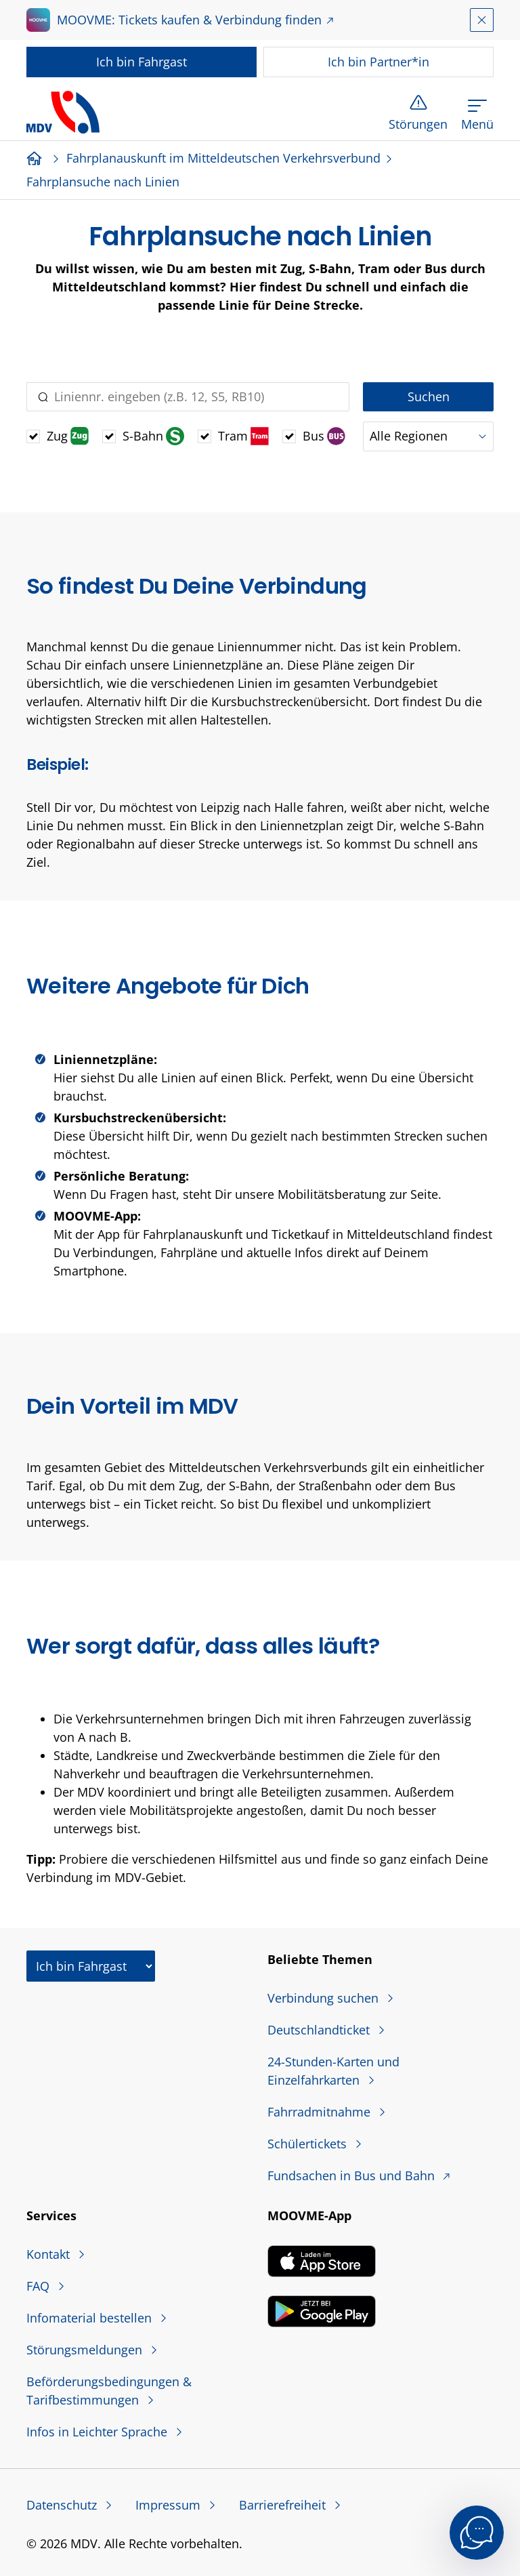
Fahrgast (141, 62)
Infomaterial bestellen (90, 2318)
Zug (68, 436)
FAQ (39, 2286)
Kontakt (49, 2254)
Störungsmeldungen (86, 2350)
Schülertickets (308, 2143)
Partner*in (378, 62)
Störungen (418, 124)
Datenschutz (63, 2505)
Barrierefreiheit (284, 2505)
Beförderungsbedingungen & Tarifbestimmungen (109, 2390)
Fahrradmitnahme (320, 2112)
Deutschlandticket (320, 2030)
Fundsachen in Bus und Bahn (352, 2175)
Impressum (169, 2505)
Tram (243, 436)
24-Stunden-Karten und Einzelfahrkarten (333, 2070)
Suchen (429, 396)
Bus (324, 436)
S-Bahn (153, 436)
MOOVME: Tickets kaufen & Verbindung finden (189, 20)
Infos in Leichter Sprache (98, 2432)
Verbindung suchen (324, 1998)
